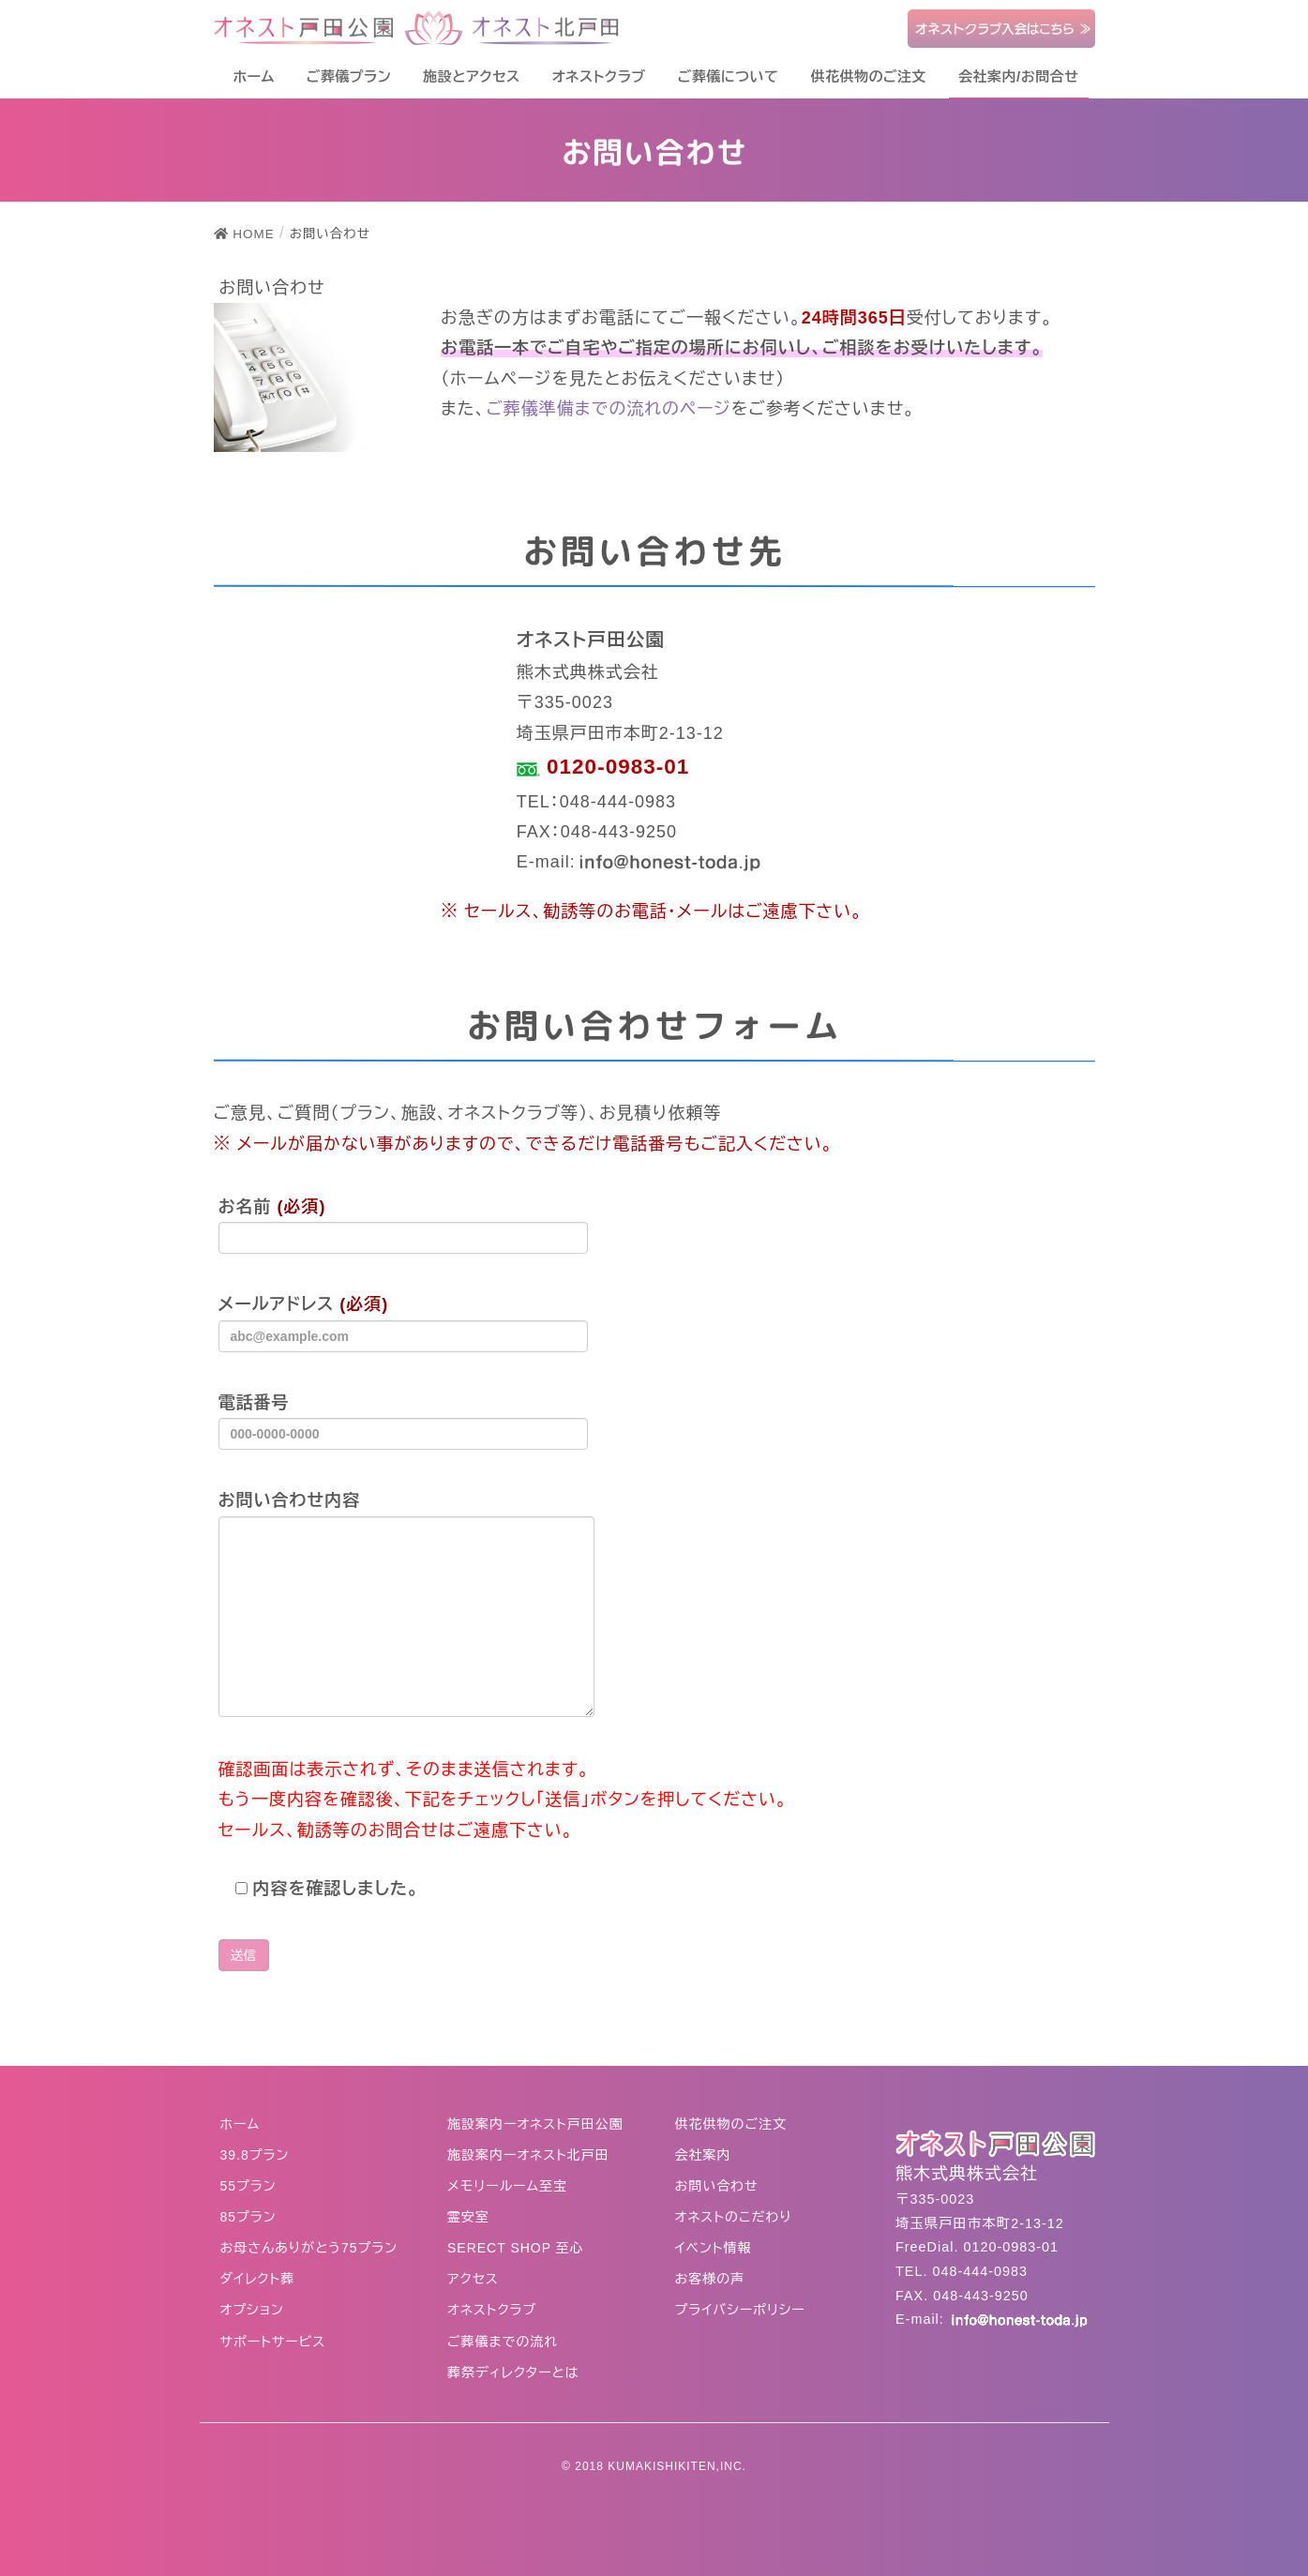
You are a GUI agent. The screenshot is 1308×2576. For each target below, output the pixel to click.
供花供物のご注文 (731, 2124)
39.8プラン (255, 2154)
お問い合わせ (717, 2185)
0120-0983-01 (614, 766)
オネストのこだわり (733, 2216)
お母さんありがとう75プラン (309, 2247)
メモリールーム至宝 (507, 2185)
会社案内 (703, 2154)
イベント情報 (713, 2247)
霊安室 (468, 2216)
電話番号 (403, 1421)
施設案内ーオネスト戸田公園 (535, 2124)
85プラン (248, 2216)
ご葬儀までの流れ (502, 2341)
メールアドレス (403, 1323)
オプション (252, 2309)
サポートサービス (273, 2341)
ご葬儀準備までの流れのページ (608, 408)
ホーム (240, 2124)
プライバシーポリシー (740, 2309)
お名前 (403, 1226)
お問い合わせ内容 (406, 1603)
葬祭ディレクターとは (513, 2372)
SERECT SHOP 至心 (515, 2247)
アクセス (473, 2278)
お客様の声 (710, 2278)
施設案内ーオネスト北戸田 (528, 2154)
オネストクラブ (491, 2309)
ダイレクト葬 (257, 2278)
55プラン (248, 2185)
